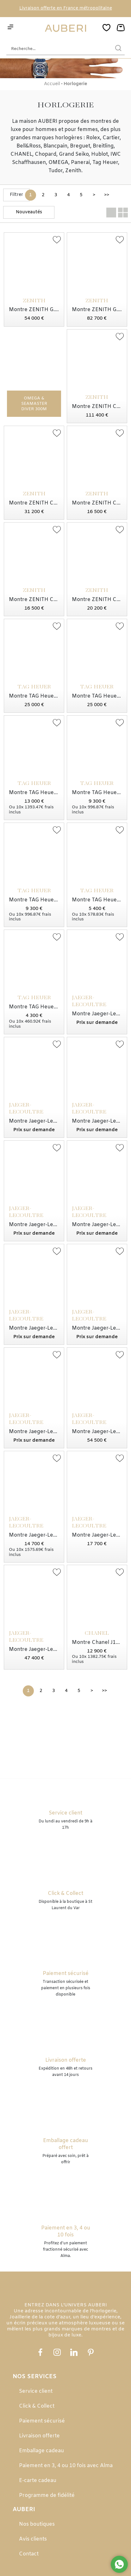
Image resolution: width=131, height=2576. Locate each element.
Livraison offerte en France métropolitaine (65, 8)
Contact (29, 2554)
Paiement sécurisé (42, 2421)
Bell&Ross (28, 146)
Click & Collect (36, 2406)
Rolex (93, 138)
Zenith (73, 170)
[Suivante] (93, 195)
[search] (118, 49)
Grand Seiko (74, 154)
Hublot (99, 154)
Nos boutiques (37, 2524)
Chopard (45, 154)
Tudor (55, 170)
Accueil (52, 84)
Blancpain (55, 146)
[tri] (29, 212)
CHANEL (21, 154)
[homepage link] (65, 28)
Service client (36, 2391)
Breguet (80, 146)
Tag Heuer (105, 162)
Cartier (111, 138)
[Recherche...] (56, 49)
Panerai (80, 162)
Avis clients (33, 2539)
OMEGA (58, 162)
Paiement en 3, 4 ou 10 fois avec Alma (66, 2465)
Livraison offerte (39, 2436)
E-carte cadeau (37, 2480)
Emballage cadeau (41, 2451)
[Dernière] (106, 195)
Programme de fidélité (47, 2495)
